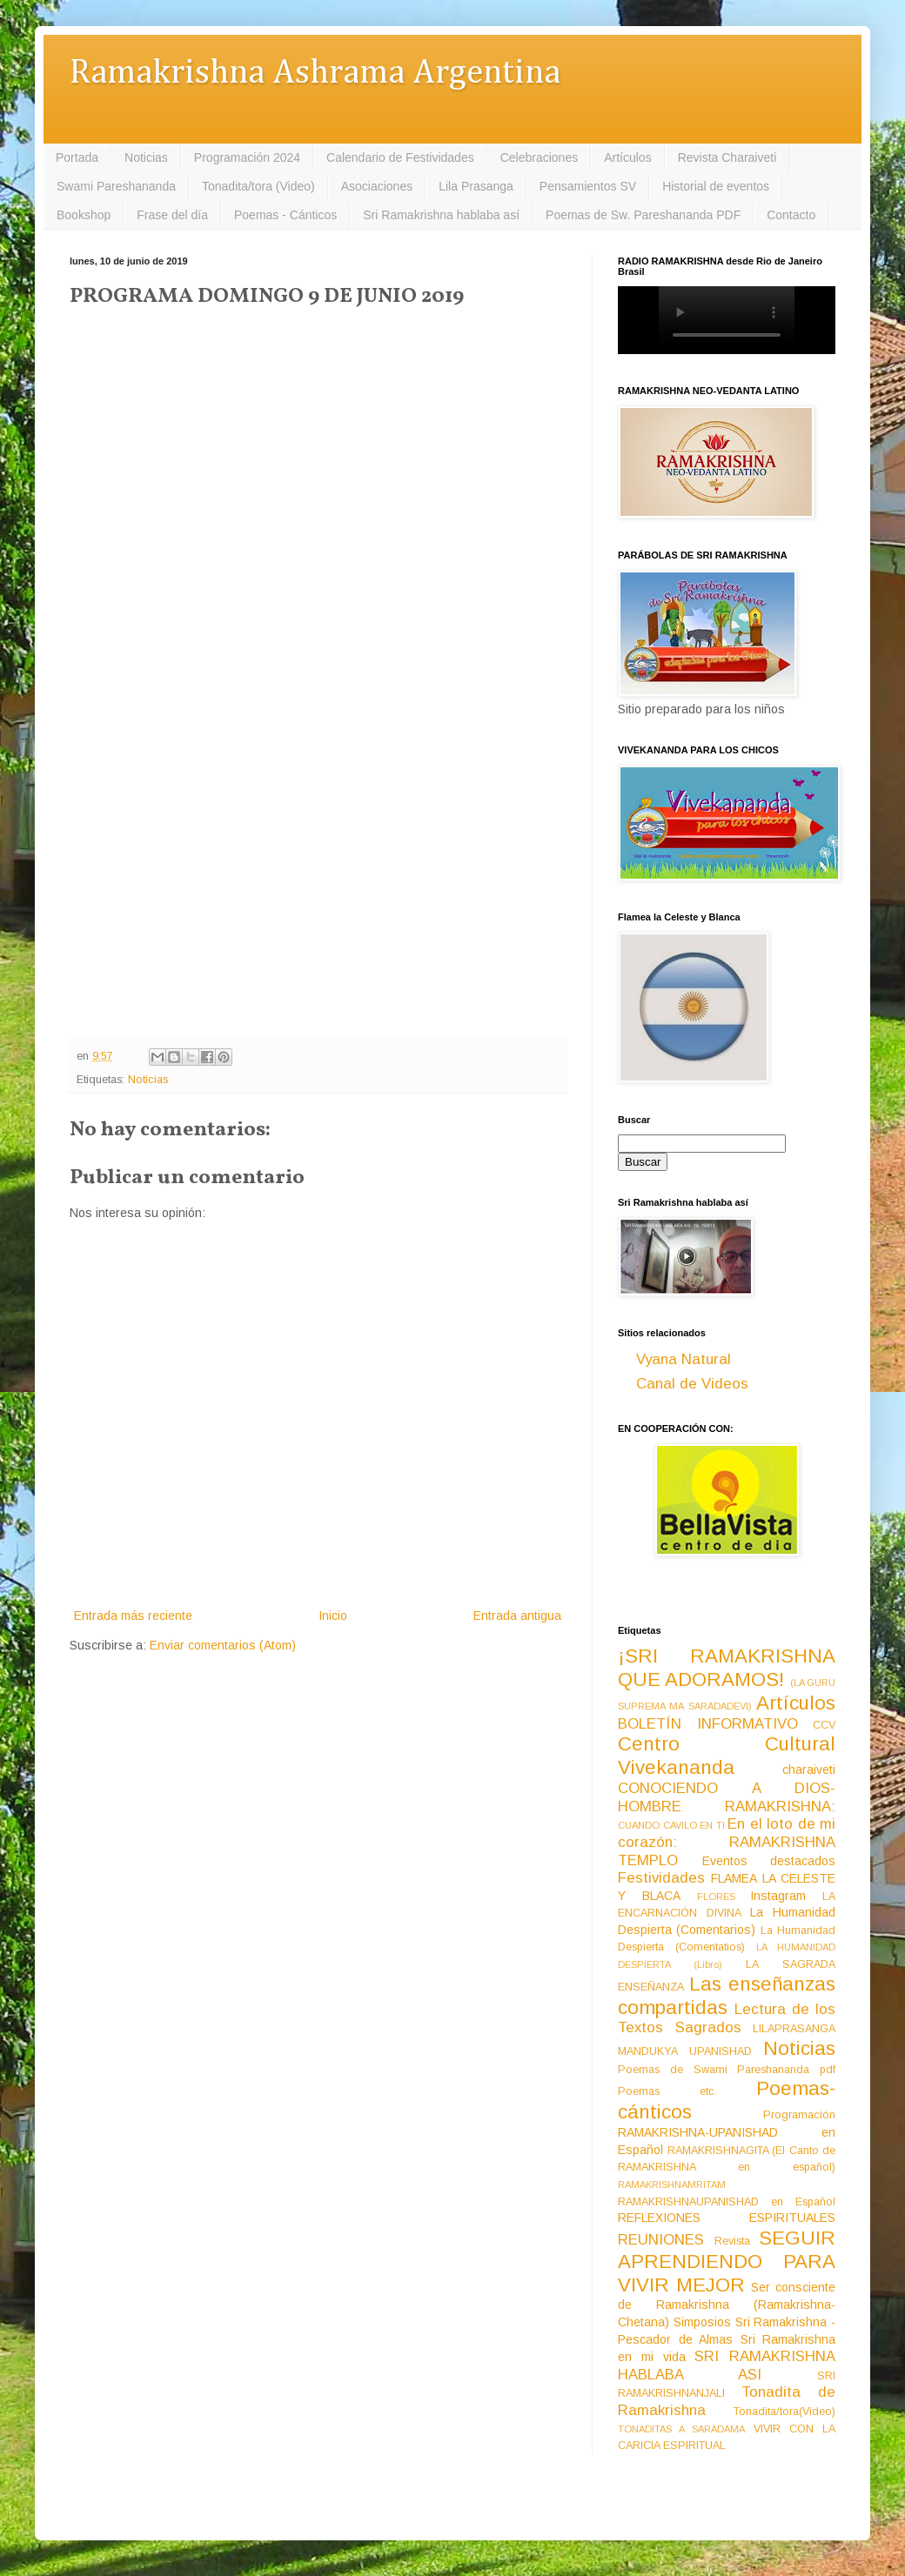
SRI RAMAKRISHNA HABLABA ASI (726, 2365)
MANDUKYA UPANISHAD (685, 2051)
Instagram (778, 1896)
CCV (824, 1725)
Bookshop (84, 215)
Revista (732, 2241)
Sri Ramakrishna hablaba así (441, 215)
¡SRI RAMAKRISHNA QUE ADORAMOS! (726, 1667)
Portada (77, 157)
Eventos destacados (769, 1861)
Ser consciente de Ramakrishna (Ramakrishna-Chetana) (726, 2304)
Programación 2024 (247, 157)
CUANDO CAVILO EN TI (671, 1825)
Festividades (661, 1878)
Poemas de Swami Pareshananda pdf (726, 2070)
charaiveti (808, 1769)
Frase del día (172, 215)
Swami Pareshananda (116, 186)
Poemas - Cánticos (285, 215)
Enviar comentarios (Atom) (223, 1645)
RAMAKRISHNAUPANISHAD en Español (726, 2202)
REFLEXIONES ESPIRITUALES (726, 2218)
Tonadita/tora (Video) (258, 186)
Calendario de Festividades (400, 157)
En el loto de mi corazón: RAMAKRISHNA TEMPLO (726, 1842)
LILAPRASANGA (794, 2029)
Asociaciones (377, 186)
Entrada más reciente (133, 1616)
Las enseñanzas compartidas (726, 1995)
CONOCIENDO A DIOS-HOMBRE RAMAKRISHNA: (726, 1797)
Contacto (791, 215)
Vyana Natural (683, 1359)
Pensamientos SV (588, 186)
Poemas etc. (667, 2091)
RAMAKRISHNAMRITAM (672, 2184)
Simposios (702, 2322)
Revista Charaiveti (727, 157)
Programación (799, 2115)
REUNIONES (661, 2239)
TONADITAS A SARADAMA (681, 2429)
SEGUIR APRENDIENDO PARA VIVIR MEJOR (726, 2261)
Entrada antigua (517, 1616)
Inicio (332, 1616)
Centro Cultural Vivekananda (726, 1755)
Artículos (627, 157)
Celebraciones (539, 157)
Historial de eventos (715, 186)
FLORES (716, 1896)
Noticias (146, 157)
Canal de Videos (692, 1383)
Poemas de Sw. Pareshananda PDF (643, 215)
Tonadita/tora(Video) (784, 2411)
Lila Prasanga (476, 186)
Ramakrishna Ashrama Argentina (315, 73)
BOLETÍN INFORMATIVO (708, 1724)
